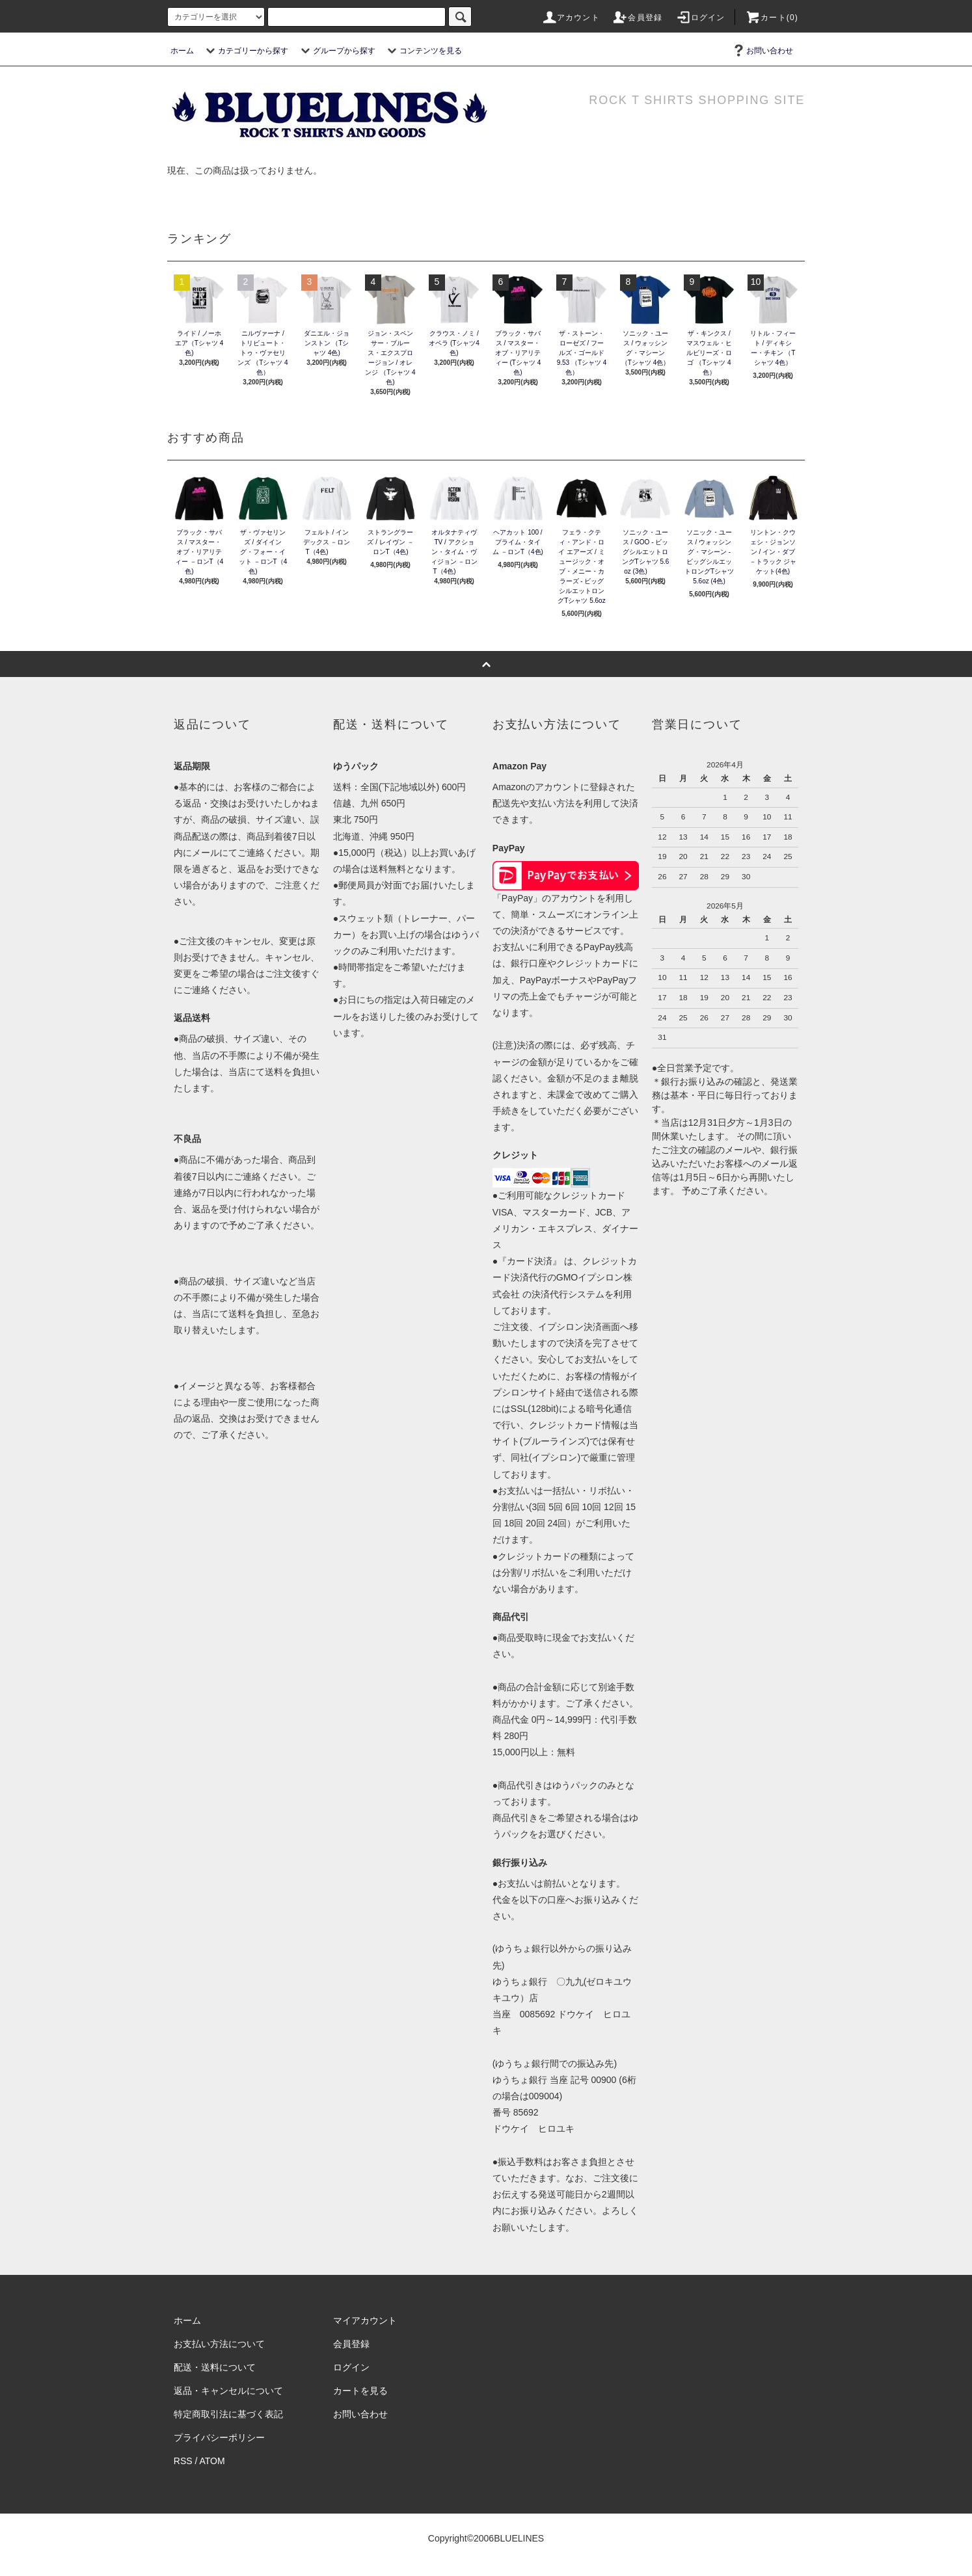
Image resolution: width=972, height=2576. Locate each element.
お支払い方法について (219, 2344)
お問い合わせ (762, 50)
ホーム (182, 50)
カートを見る (360, 2390)
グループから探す (336, 50)
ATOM (212, 2461)
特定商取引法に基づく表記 (228, 2414)
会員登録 (637, 17)
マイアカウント (365, 2320)
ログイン (700, 17)
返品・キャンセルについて (228, 2390)
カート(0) (771, 17)
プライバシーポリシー (219, 2437)
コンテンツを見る (423, 50)
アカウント (570, 17)
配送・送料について (215, 2367)
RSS (183, 2461)
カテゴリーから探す (245, 50)
